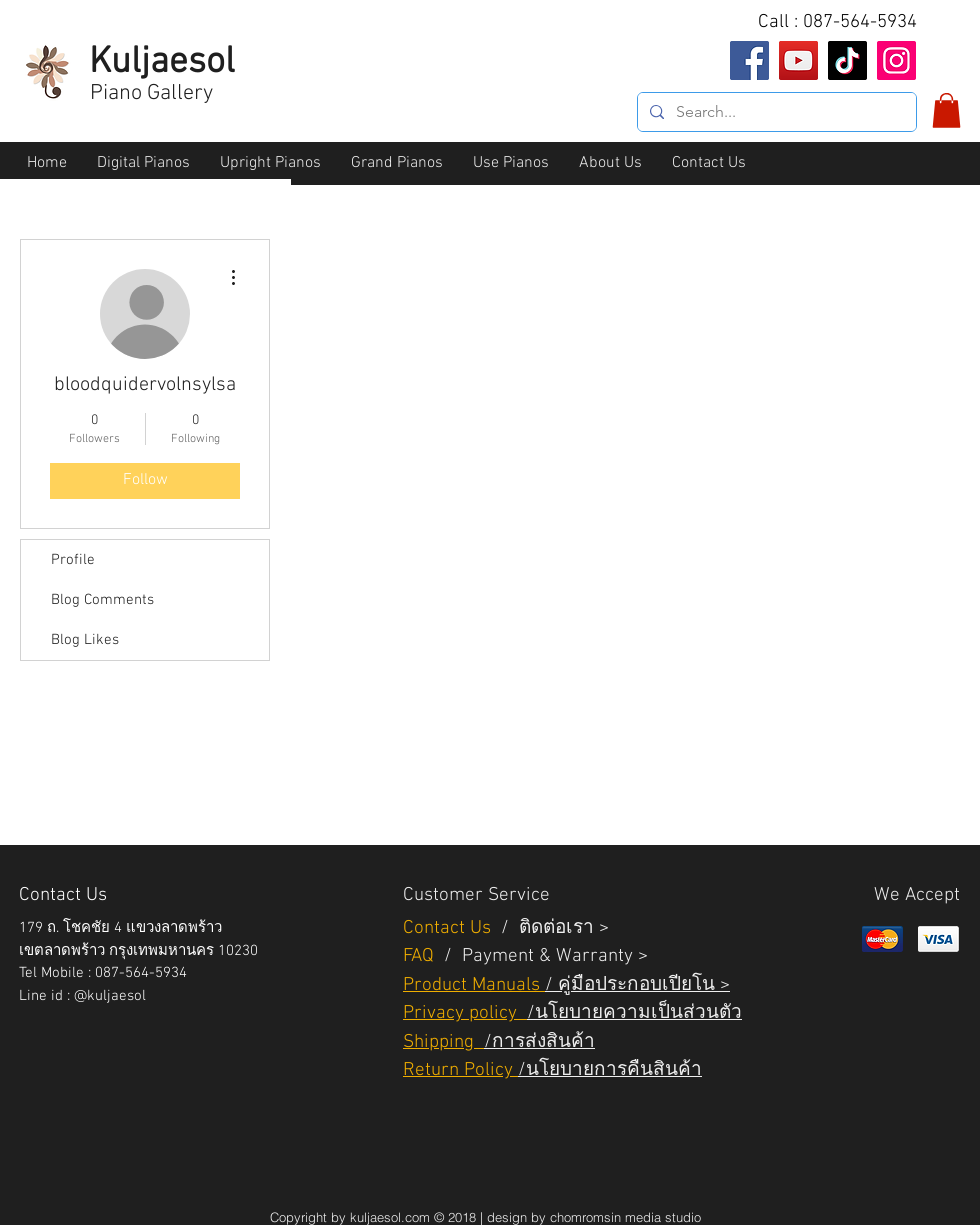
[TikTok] (847, 60)
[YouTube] (798, 60)
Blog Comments (102, 600)
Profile (73, 560)
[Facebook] (749, 60)
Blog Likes (85, 640)
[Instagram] (896, 60)
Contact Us (449, 928)
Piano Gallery (151, 93)
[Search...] (775, 112)
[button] (946, 110)
